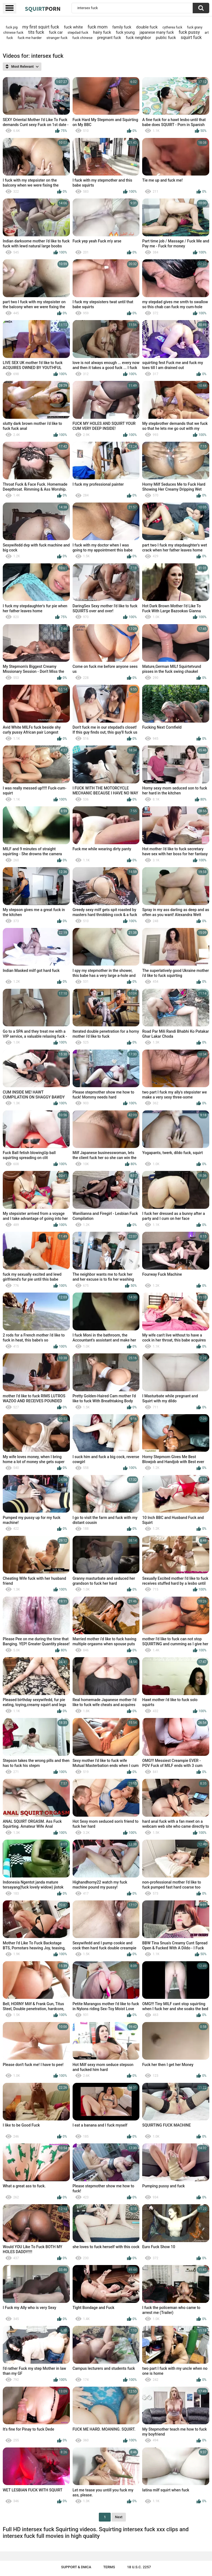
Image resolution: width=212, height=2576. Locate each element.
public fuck (166, 37)
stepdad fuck (78, 32)
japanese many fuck (156, 32)
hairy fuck (102, 32)
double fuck (147, 27)
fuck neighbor (138, 37)
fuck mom (98, 27)
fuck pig (12, 27)
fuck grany (195, 27)
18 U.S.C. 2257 (139, 2567)
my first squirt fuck (40, 27)
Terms (109, 2567)
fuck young (125, 32)
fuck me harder (30, 38)
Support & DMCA (76, 2567)
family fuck (121, 27)
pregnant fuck (109, 37)
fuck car (56, 32)
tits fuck (36, 32)
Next (118, 2517)
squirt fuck (191, 37)
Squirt (42, 8)
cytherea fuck (172, 27)
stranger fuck (56, 38)
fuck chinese (82, 38)
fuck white (73, 27)
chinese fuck (13, 32)
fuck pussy (189, 32)
